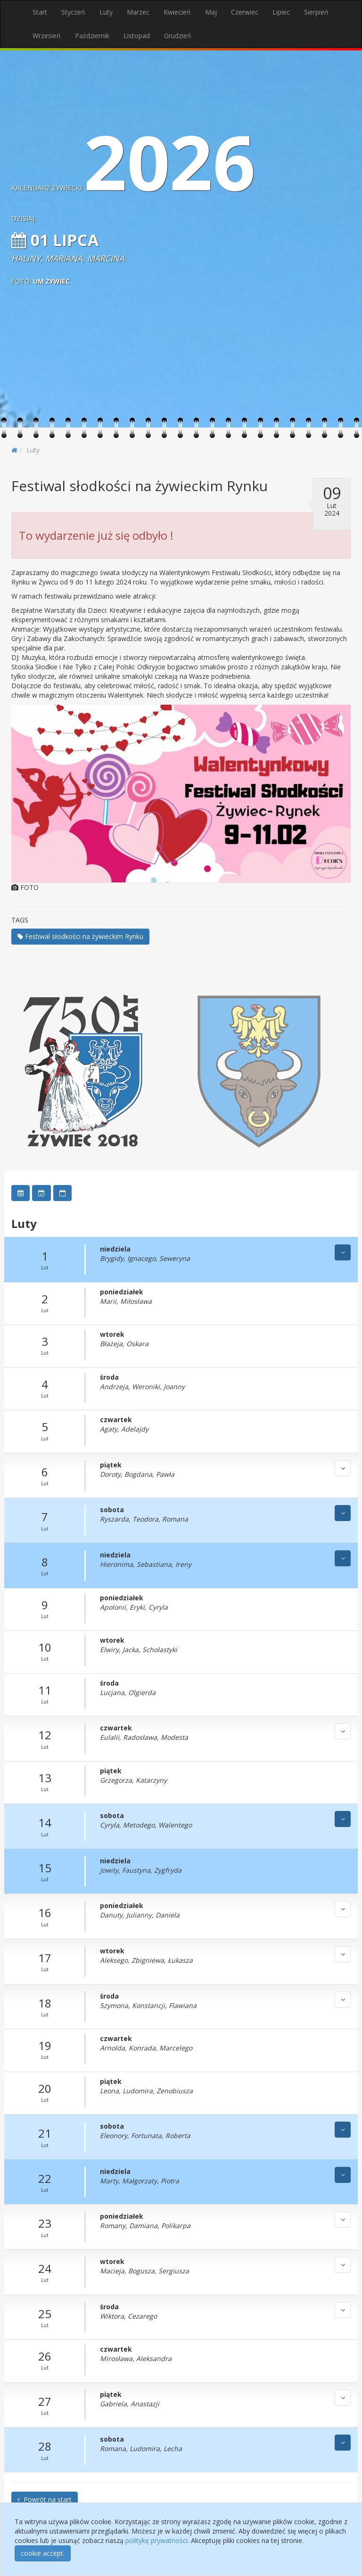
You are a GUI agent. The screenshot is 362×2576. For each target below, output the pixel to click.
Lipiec (281, 12)
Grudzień (177, 35)
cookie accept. (43, 2553)
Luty (106, 12)
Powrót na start (44, 2499)
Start (40, 12)
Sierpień (316, 12)
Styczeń (73, 12)
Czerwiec (244, 12)
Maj (211, 12)
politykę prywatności (156, 2540)
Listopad (136, 35)
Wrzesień (47, 35)
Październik (92, 35)
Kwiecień (177, 12)
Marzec (138, 12)
